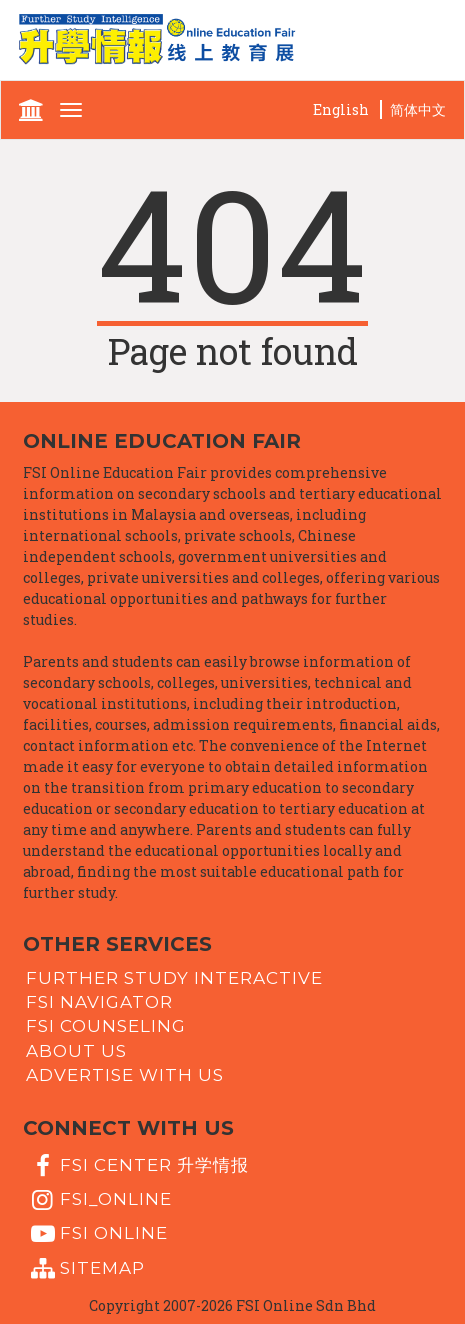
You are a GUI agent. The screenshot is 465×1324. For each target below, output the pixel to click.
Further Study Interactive (174, 977)
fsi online (97, 1234)
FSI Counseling (106, 1026)
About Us (76, 1050)
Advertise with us (125, 1075)
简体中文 (418, 109)
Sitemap (85, 1269)
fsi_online (99, 1200)
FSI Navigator (99, 1002)
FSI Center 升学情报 (137, 1166)
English (341, 109)
